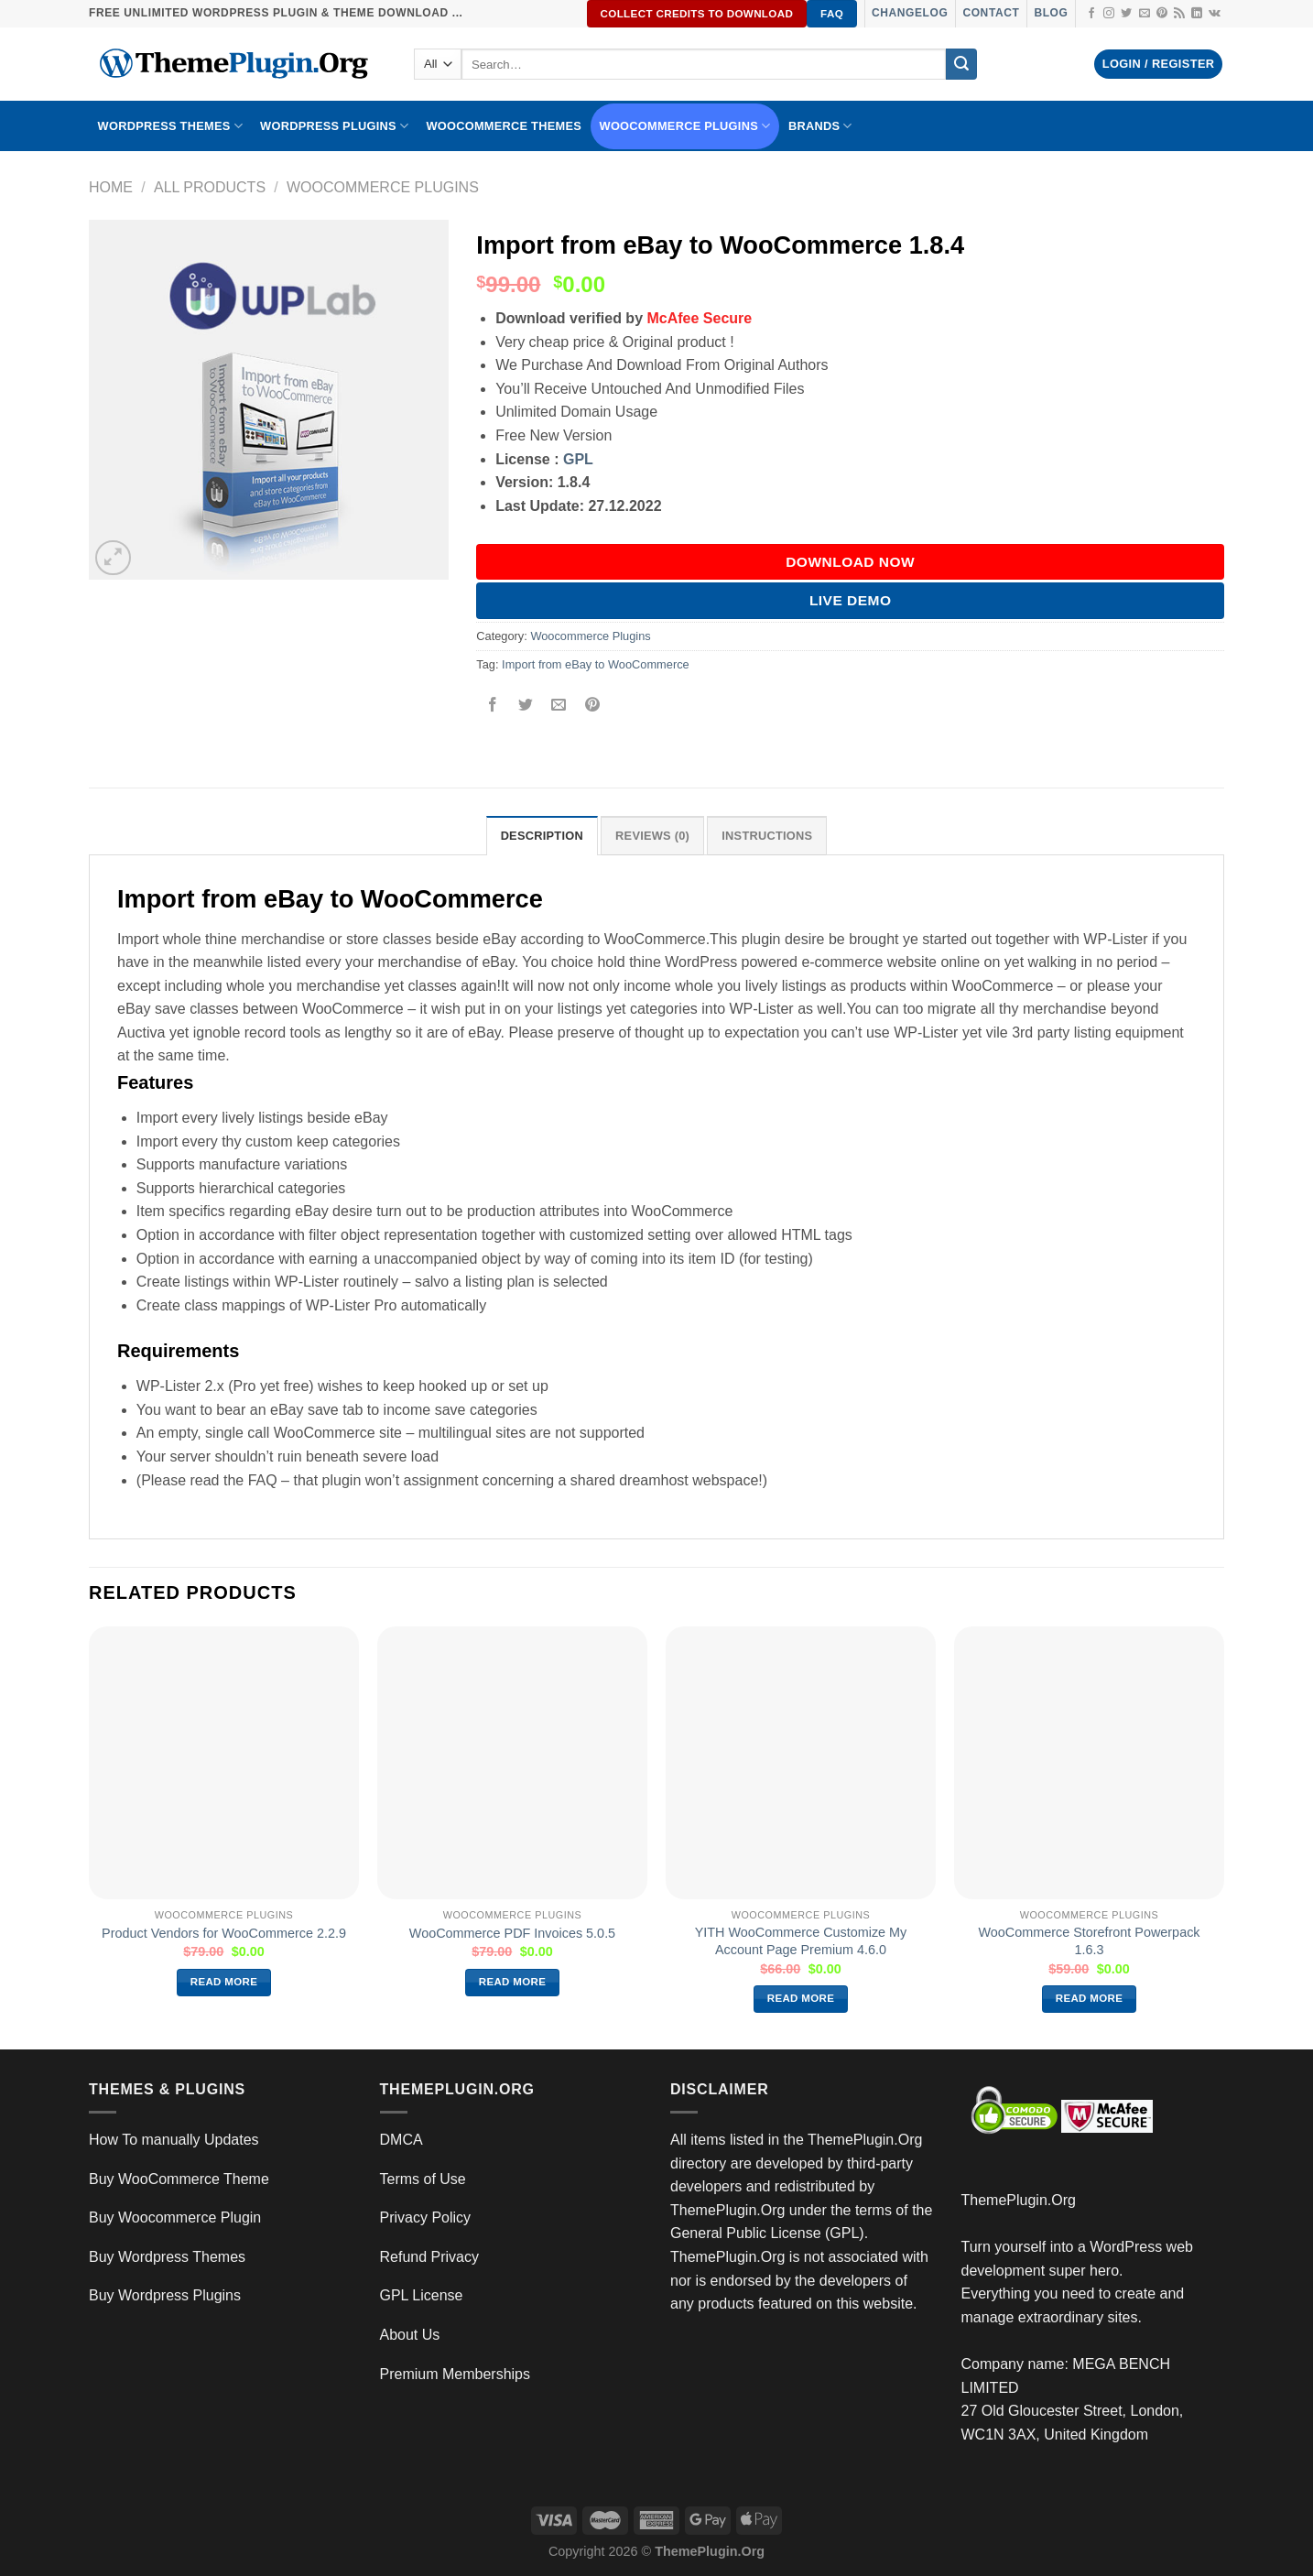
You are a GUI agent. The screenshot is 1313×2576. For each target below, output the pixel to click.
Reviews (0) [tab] (652, 835)
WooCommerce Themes (503, 126)
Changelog (910, 12)
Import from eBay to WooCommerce (595, 664)
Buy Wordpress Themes (167, 2257)
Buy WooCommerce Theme (179, 2179)
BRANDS (820, 126)
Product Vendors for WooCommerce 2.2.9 (224, 1933)
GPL (578, 459)
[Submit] (961, 64)
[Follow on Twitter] (1126, 13)
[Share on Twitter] (526, 705)
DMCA (401, 2139)
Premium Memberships (455, 2374)
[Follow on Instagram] (1108, 13)
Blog (1051, 12)
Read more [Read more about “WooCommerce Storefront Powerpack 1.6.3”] (1089, 1998)
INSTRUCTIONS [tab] (767, 835)
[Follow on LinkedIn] (1196, 13)
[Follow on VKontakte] (1215, 13)
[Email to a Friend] (559, 705)
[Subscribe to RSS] (1179, 13)
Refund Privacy (430, 2257)
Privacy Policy (426, 2217)
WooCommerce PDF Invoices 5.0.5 (512, 1933)
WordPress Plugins (334, 126)
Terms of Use (423, 2179)
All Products (210, 187)
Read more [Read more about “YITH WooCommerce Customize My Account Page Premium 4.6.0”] (801, 1998)
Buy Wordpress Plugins (165, 2295)
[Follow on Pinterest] (1161, 13)
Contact (990, 12)
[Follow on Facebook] (1091, 13)
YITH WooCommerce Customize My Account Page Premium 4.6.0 (801, 1941)
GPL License (421, 2295)
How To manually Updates (174, 2139)
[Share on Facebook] (493, 705)
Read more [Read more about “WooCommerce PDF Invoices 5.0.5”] (513, 1981)
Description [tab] (542, 835)
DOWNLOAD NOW (850, 562)
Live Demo (850, 600)
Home (111, 187)
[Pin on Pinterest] (592, 705)
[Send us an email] (1144, 13)
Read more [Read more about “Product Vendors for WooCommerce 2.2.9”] (224, 1981)
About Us (410, 2334)
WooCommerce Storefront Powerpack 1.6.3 (1088, 1941)
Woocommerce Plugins (685, 126)
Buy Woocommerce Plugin (175, 2217)
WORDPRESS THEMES (170, 126)
